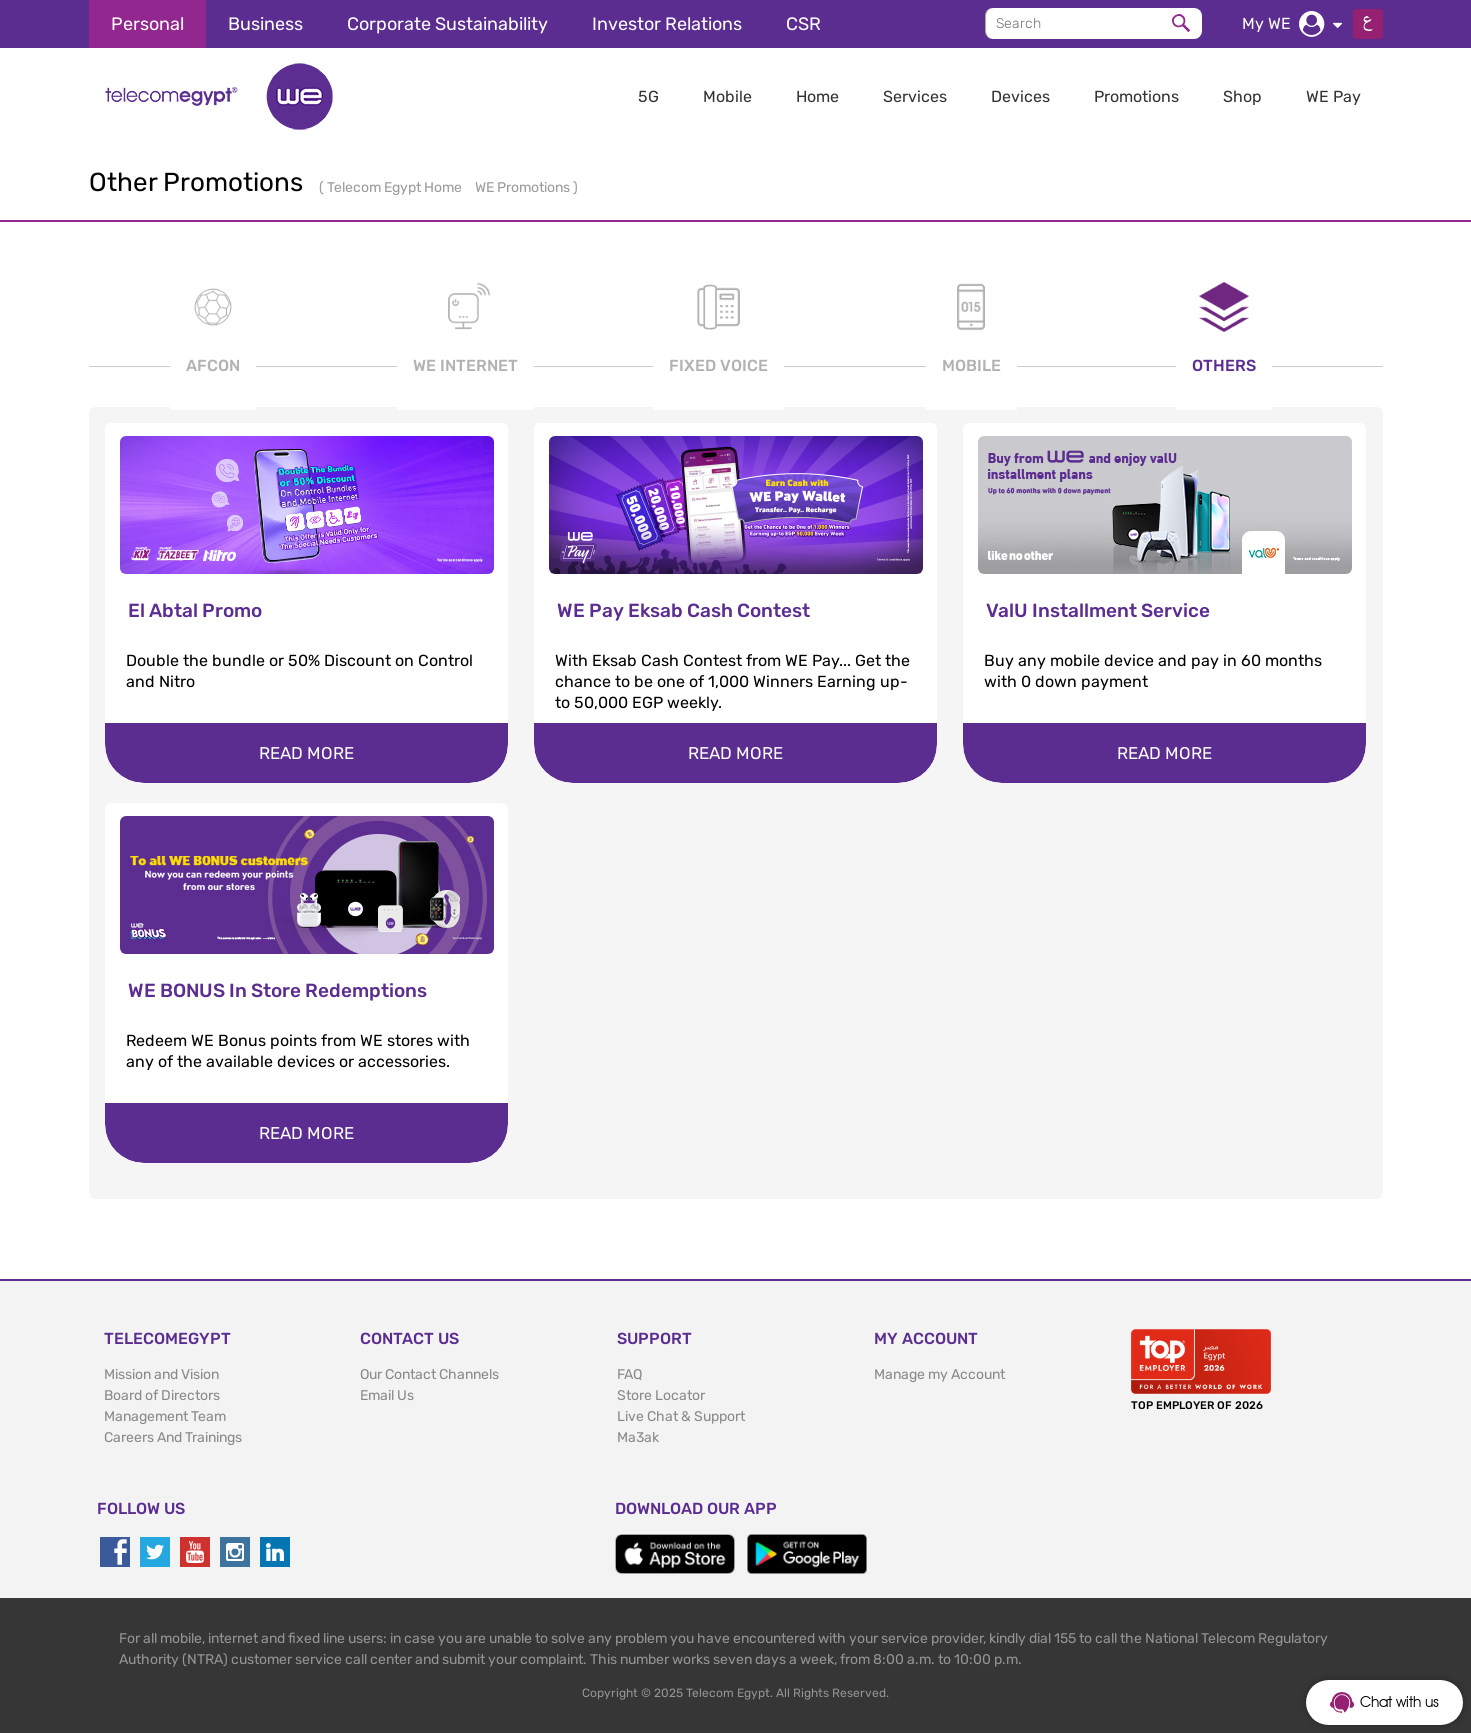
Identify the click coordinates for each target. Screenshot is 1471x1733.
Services (915, 96)
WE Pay (1333, 96)
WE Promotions (524, 187)
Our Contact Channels (429, 1374)
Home (817, 96)
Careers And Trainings (173, 1437)
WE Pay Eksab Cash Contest (683, 610)
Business (265, 24)
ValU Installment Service (1098, 610)
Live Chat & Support (681, 1416)
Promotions (1136, 96)
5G (648, 96)
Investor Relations (667, 24)
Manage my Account (939, 1374)
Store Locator (661, 1395)
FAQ (629, 1374)
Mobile (727, 96)
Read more (306, 753)
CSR (803, 24)
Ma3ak (638, 1437)
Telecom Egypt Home (396, 187)
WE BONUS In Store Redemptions (277, 990)
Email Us (387, 1395)
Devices (1020, 96)
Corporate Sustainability (447, 24)
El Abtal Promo (195, 610)
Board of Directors (162, 1395)
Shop (1242, 96)
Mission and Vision (161, 1374)
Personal (147, 24)
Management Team (165, 1416)
